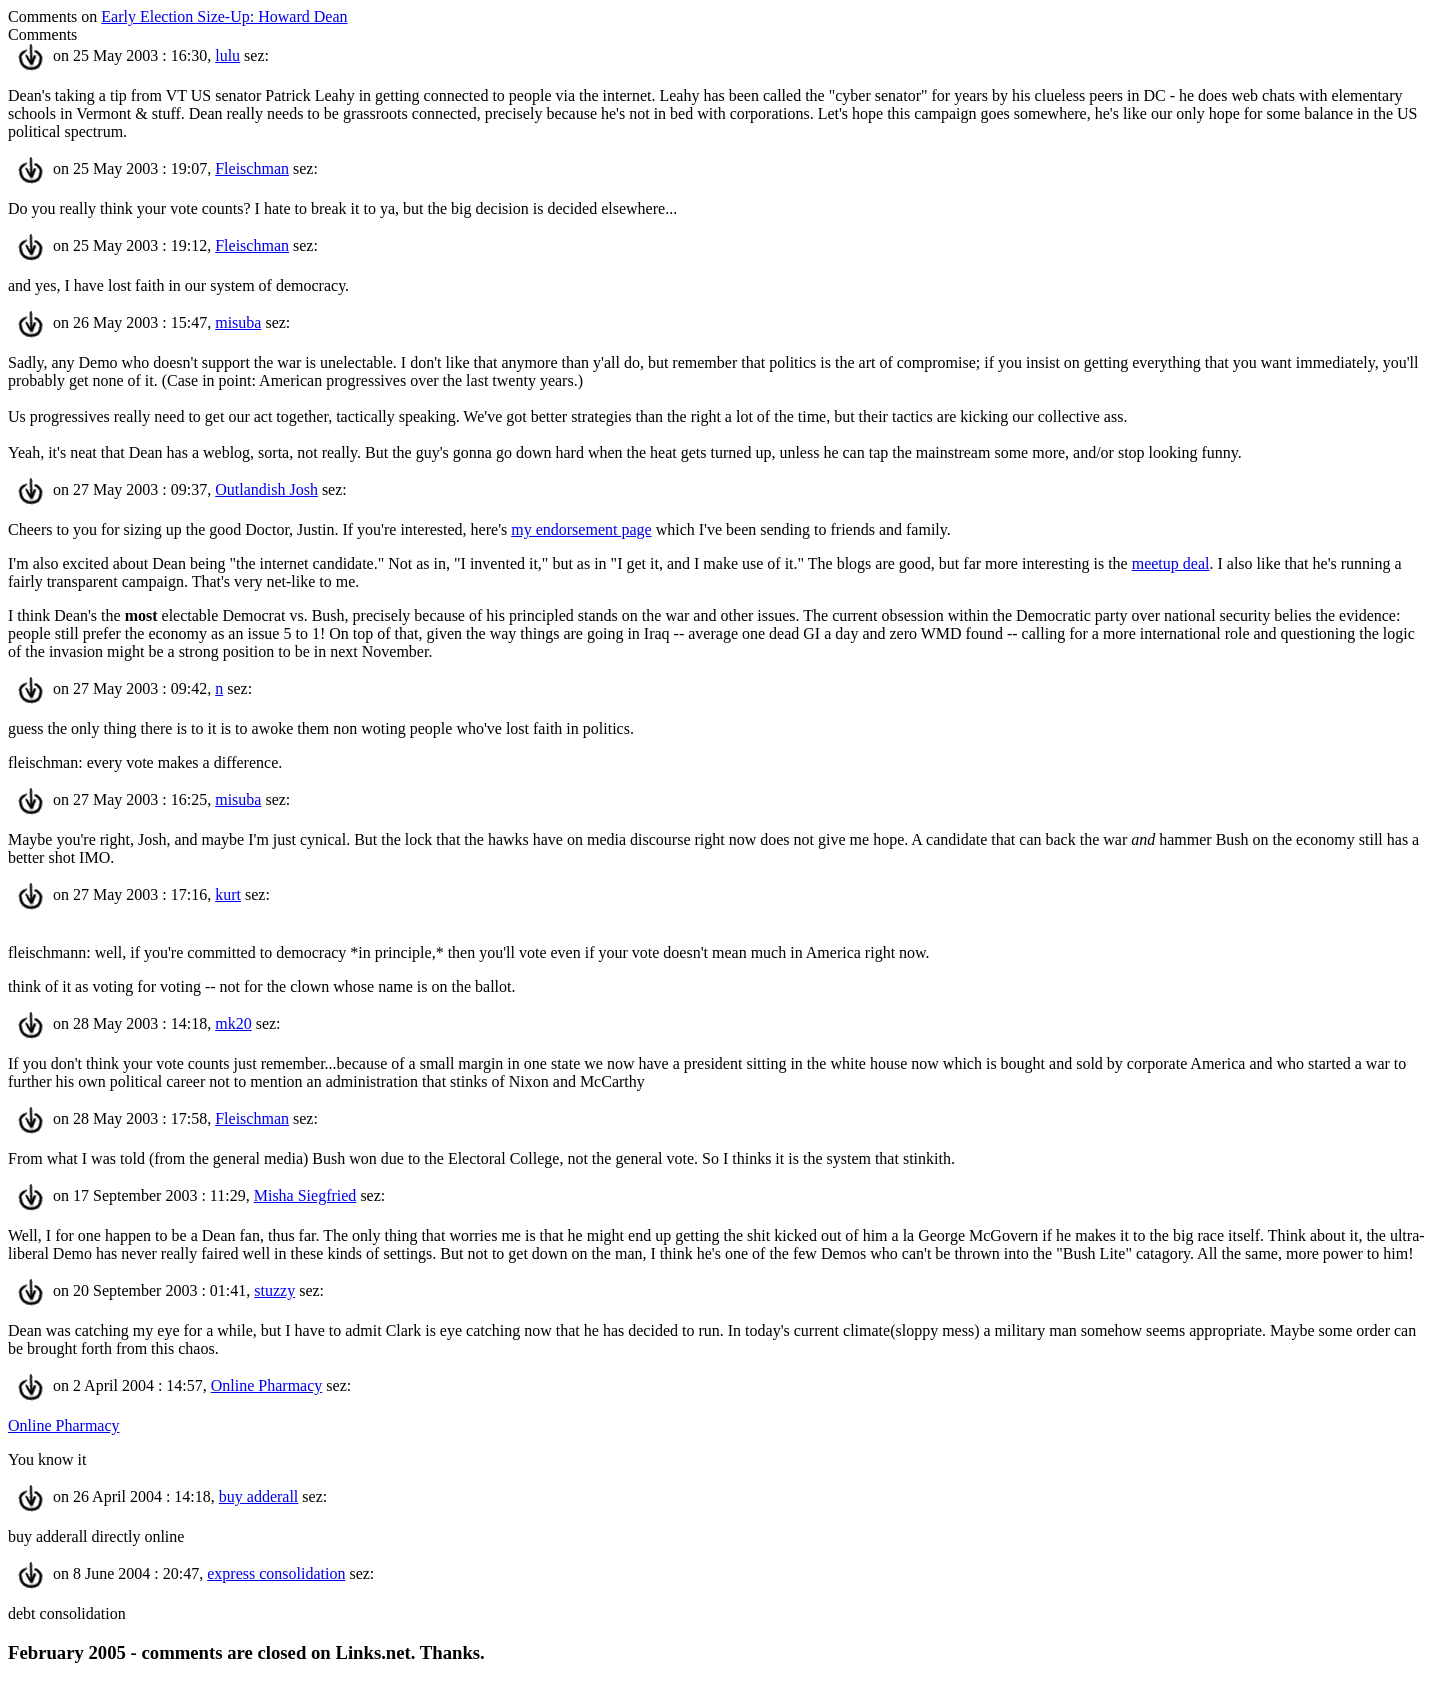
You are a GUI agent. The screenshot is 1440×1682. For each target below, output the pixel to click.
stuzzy (274, 1290)
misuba (238, 322)
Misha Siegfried (305, 1195)
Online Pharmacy (267, 1385)
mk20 (233, 1023)
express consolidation (276, 1573)
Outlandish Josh (266, 489)
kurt (228, 894)
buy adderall (259, 1496)
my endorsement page (581, 529)
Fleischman (252, 168)
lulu (227, 55)
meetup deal (1171, 563)
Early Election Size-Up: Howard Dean (224, 16)
